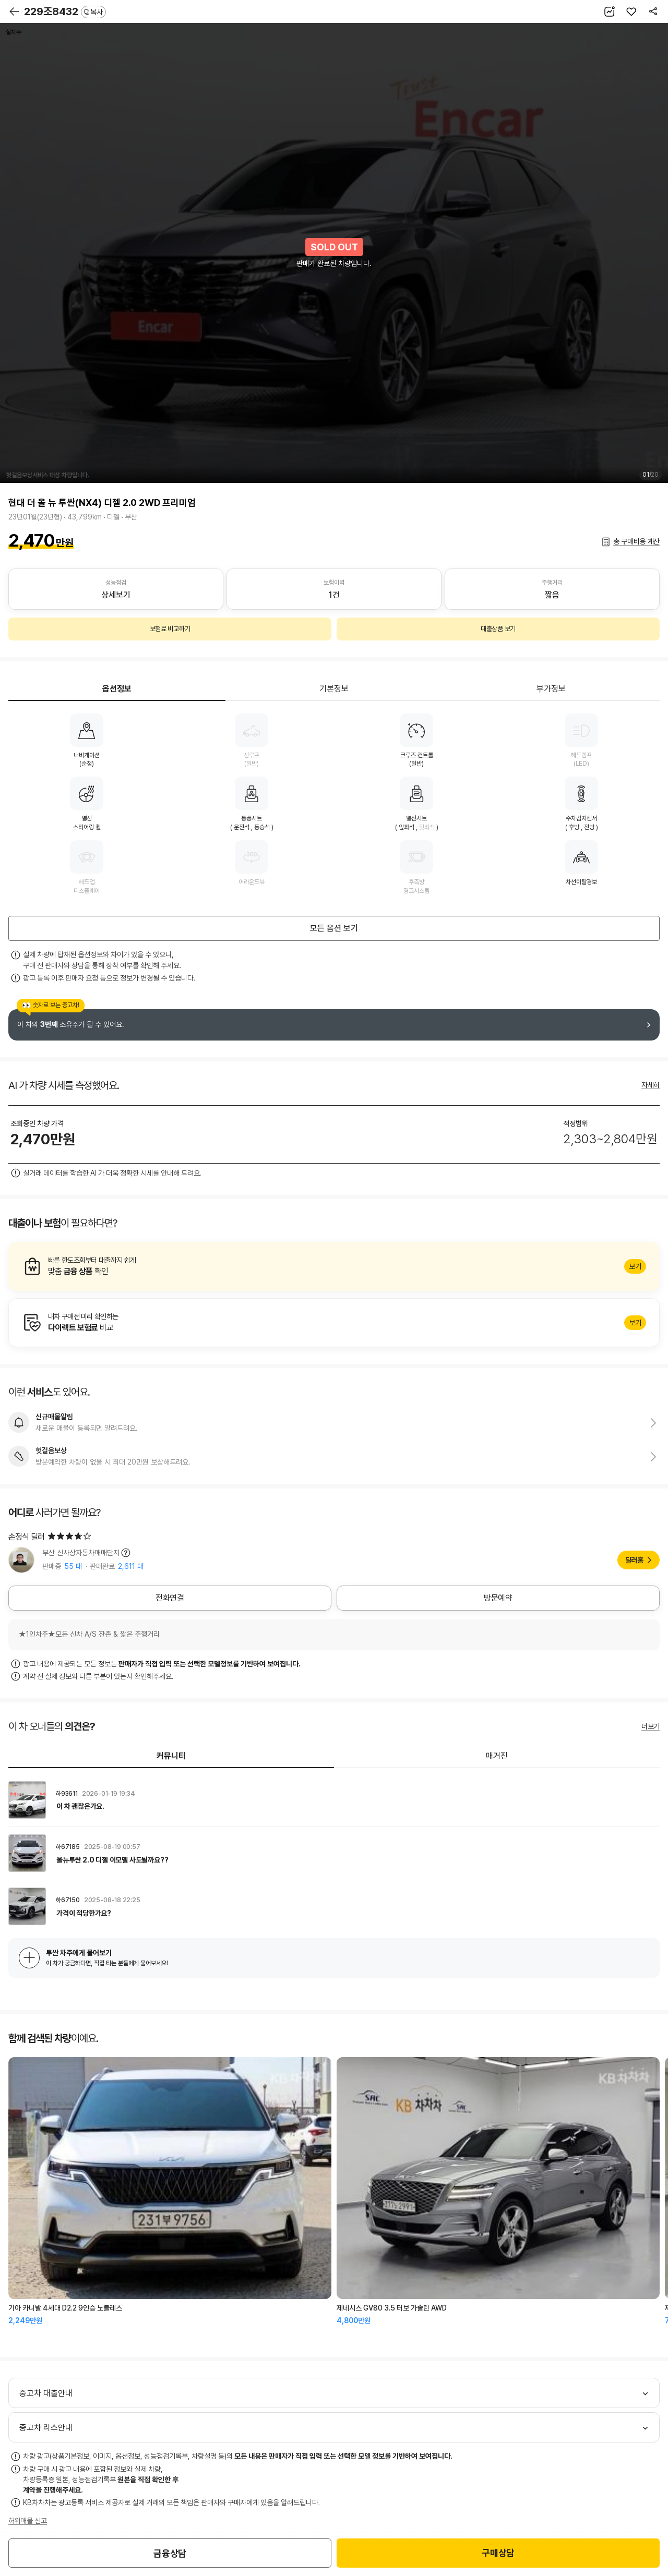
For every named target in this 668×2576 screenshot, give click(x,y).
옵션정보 (117, 689)
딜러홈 (634, 1560)
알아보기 (334, 1266)
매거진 (497, 1756)
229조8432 (65, 11)
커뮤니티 (171, 1756)
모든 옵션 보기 (334, 928)
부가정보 (551, 689)
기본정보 (334, 689)
